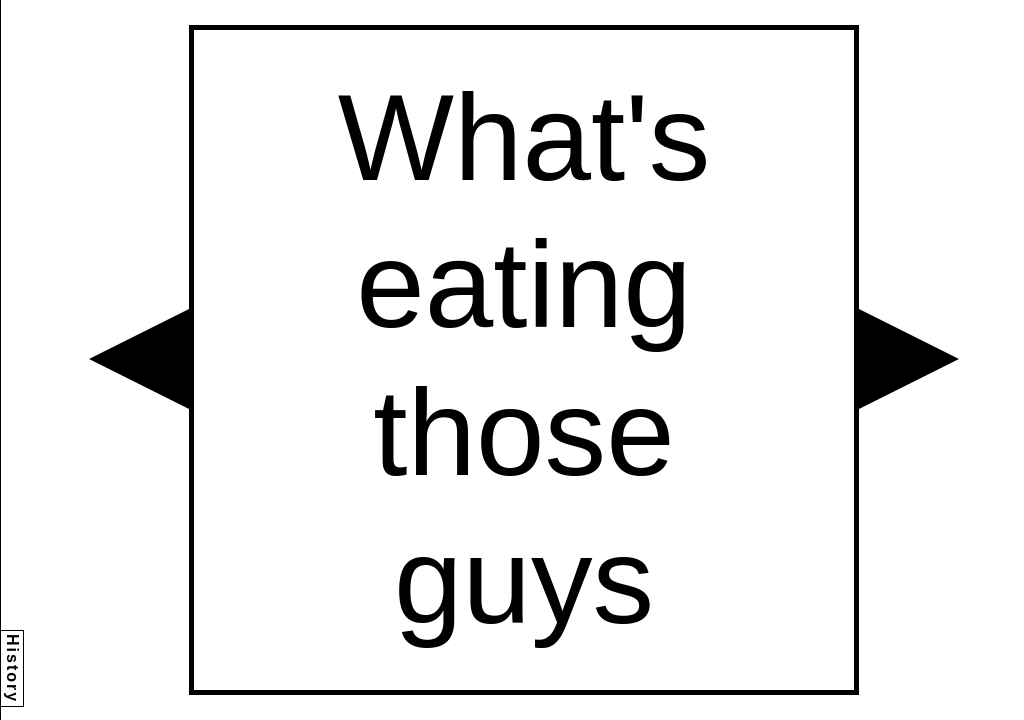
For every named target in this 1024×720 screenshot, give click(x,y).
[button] (139, 359)
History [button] (12, 668)
